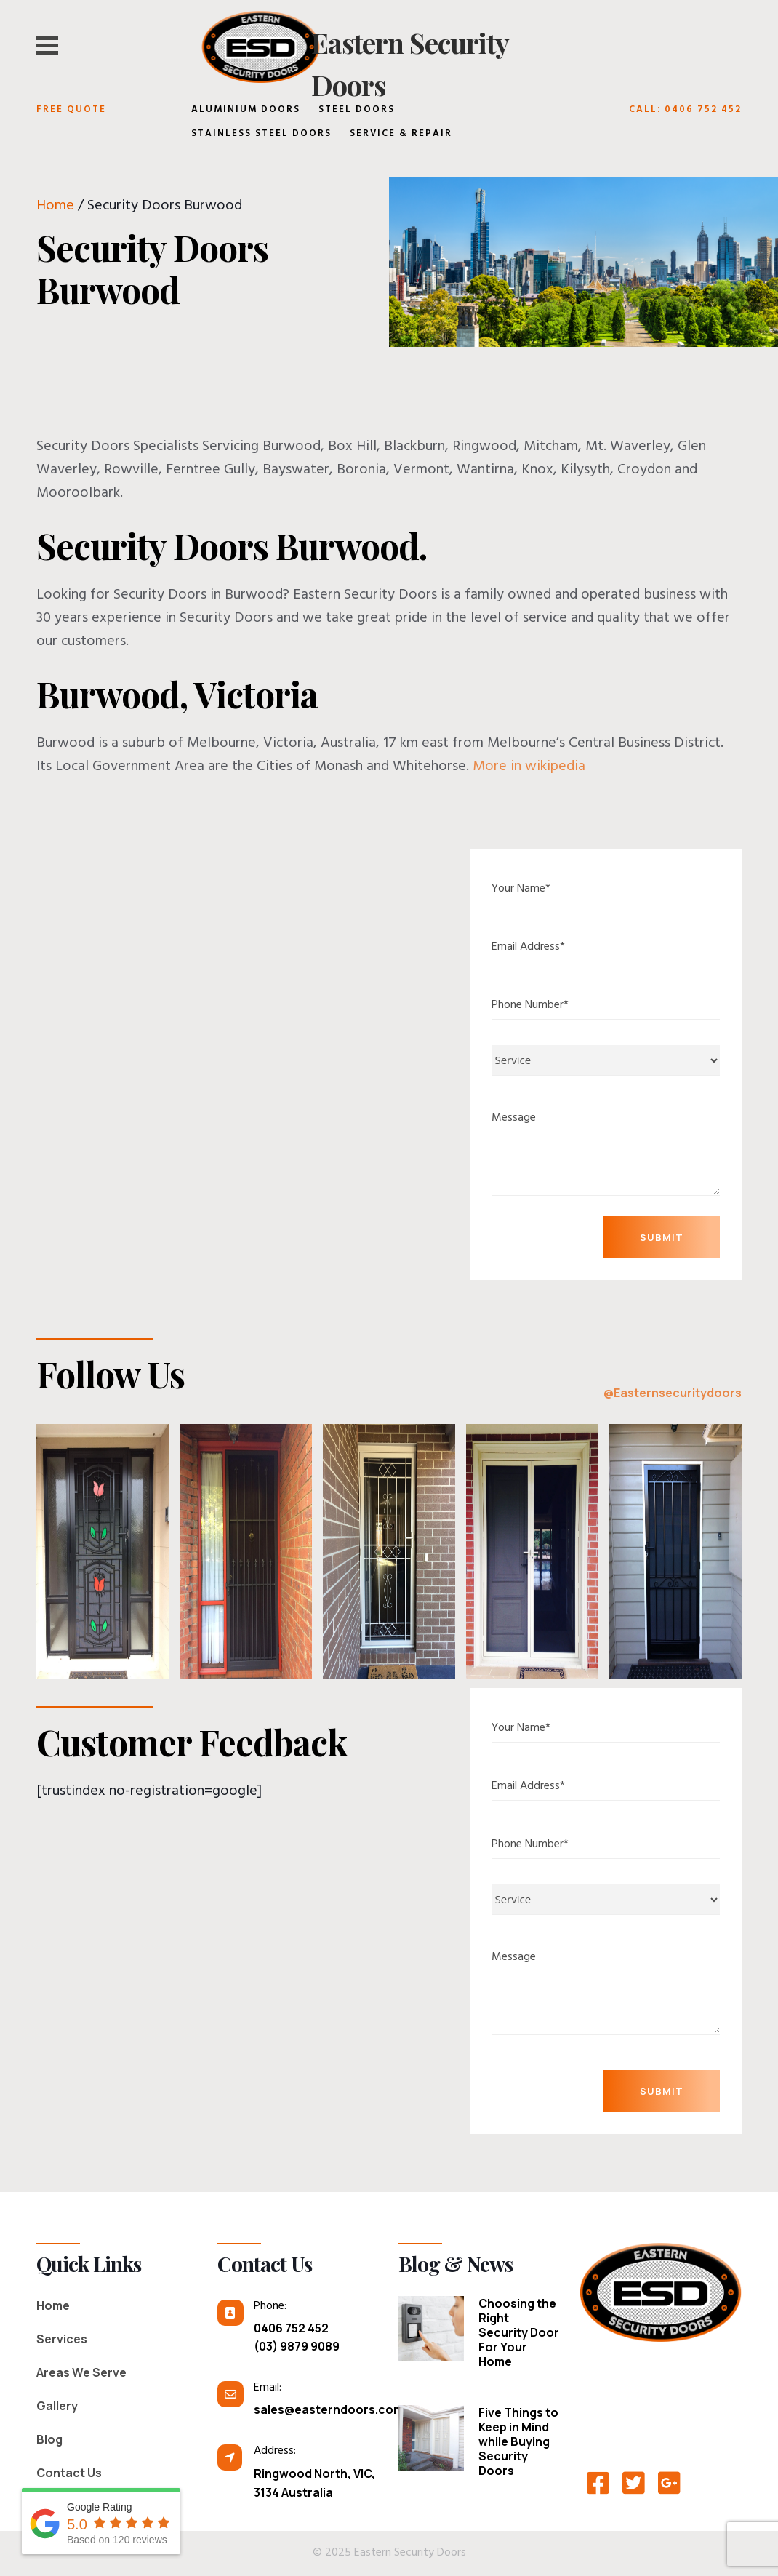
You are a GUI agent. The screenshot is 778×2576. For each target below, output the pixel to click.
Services (61, 2339)
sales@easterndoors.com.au (316, 2409)
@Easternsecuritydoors (672, 1393)
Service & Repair (401, 134)
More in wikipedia (529, 767)
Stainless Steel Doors (261, 134)
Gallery (57, 2406)
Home (55, 206)
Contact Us (69, 2473)
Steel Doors (356, 110)
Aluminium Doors (245, 110)
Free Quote (71, 110)
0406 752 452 (291, 2328)
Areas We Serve (81, 2372)
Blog (49, 2439)
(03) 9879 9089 (297, 2346)
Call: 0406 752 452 (685, 110)
